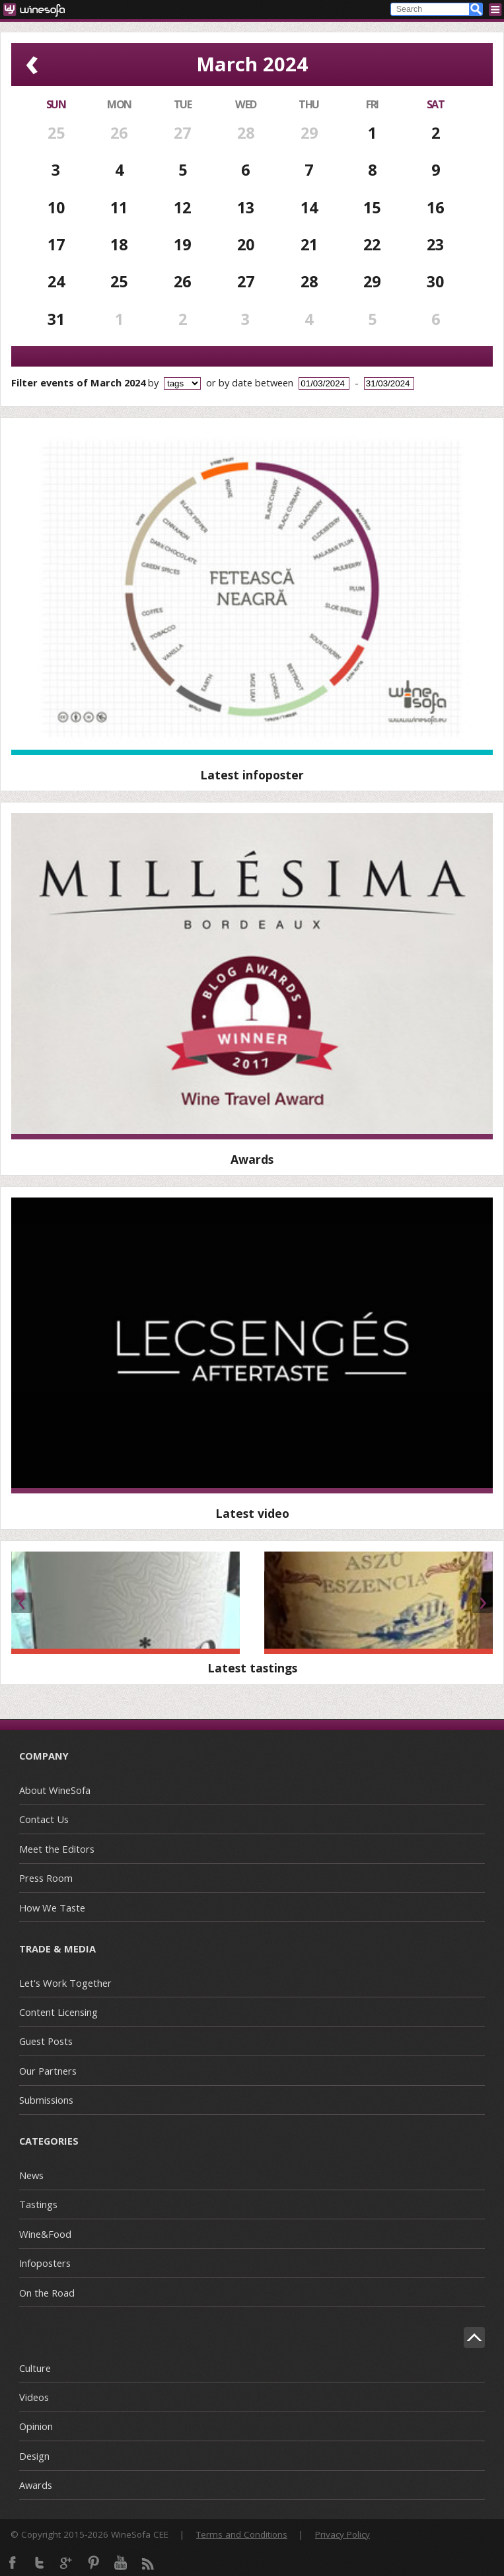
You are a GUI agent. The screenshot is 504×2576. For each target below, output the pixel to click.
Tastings (38, 2204)
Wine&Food (45, 2233)
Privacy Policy (342, 2534)
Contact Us (44, 1819)
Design (34, 2455)
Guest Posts (46, 2041)
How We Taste (52, 1907)
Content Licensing (58, 2012)
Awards (35, 2484)
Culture (35, 2368)
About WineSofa (54, 1790)
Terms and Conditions (241, 2534)
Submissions (46, 2099)
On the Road (47, 2292)
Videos (34, 2397)
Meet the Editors (56, 1848)
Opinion (36, 2426)
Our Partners (48, 2070)
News (31, 2175)
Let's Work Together (65, 1982)
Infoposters (45, 2263)
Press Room (46, 1877)
